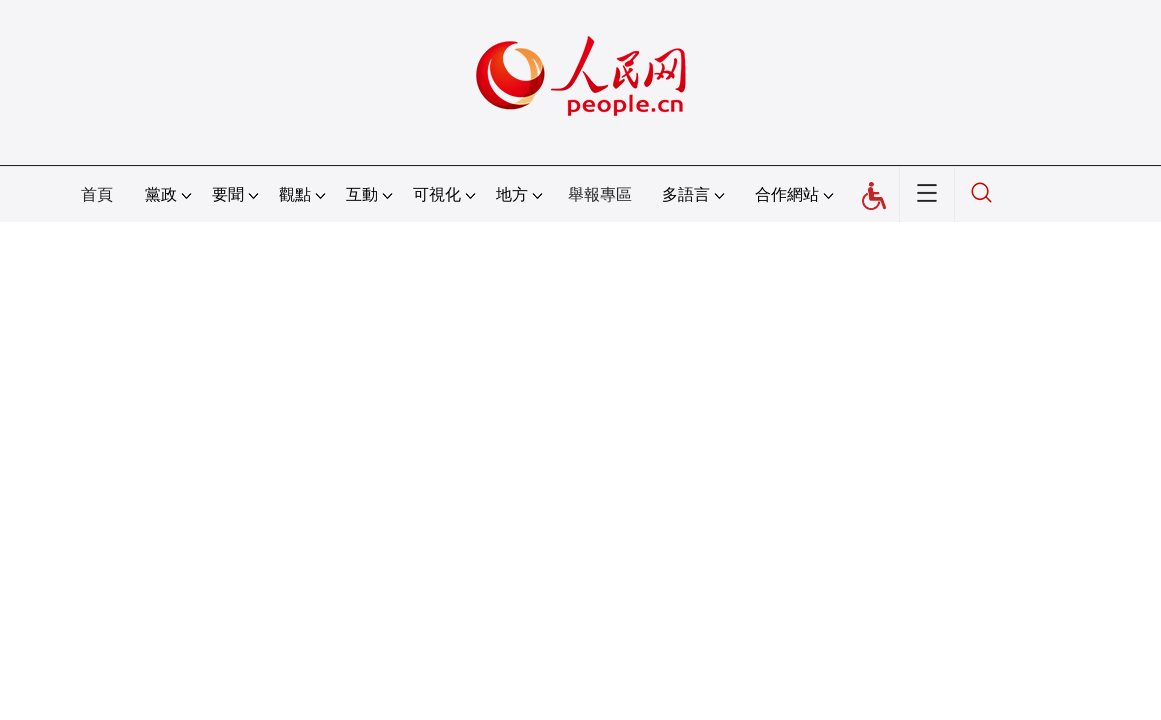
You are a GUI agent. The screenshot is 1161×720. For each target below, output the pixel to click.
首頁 (97, 194)
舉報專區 (600, 194)
